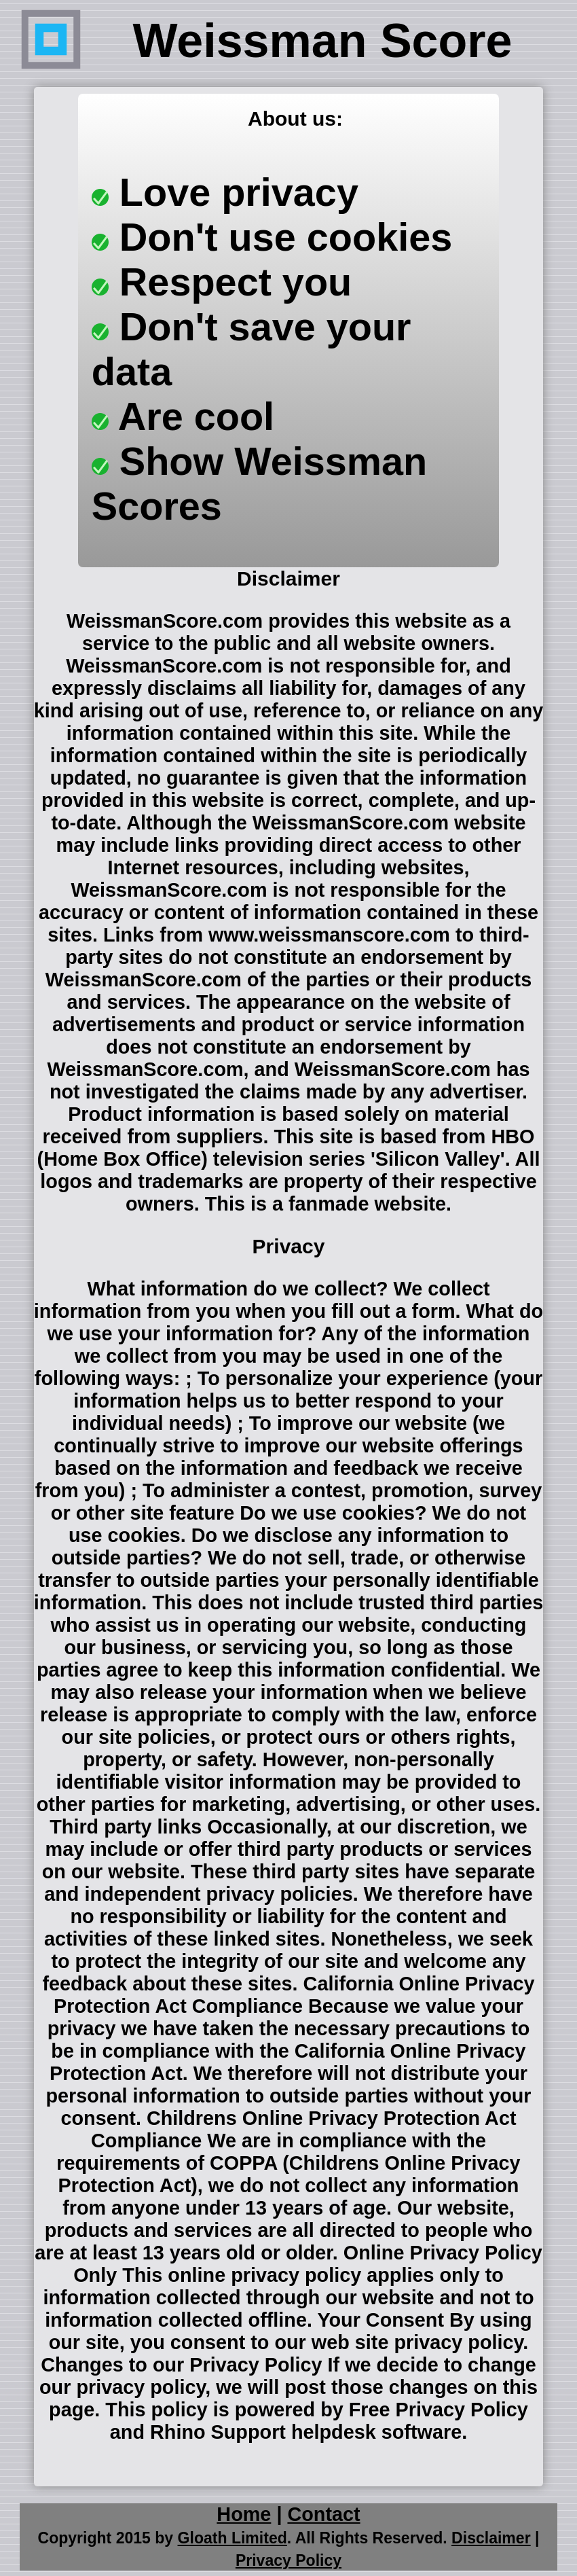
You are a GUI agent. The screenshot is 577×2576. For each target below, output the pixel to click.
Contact (323, 2514)
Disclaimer (491, 2538)
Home (244, 2514)
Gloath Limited (232, 2538)
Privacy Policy (288, 2560)
